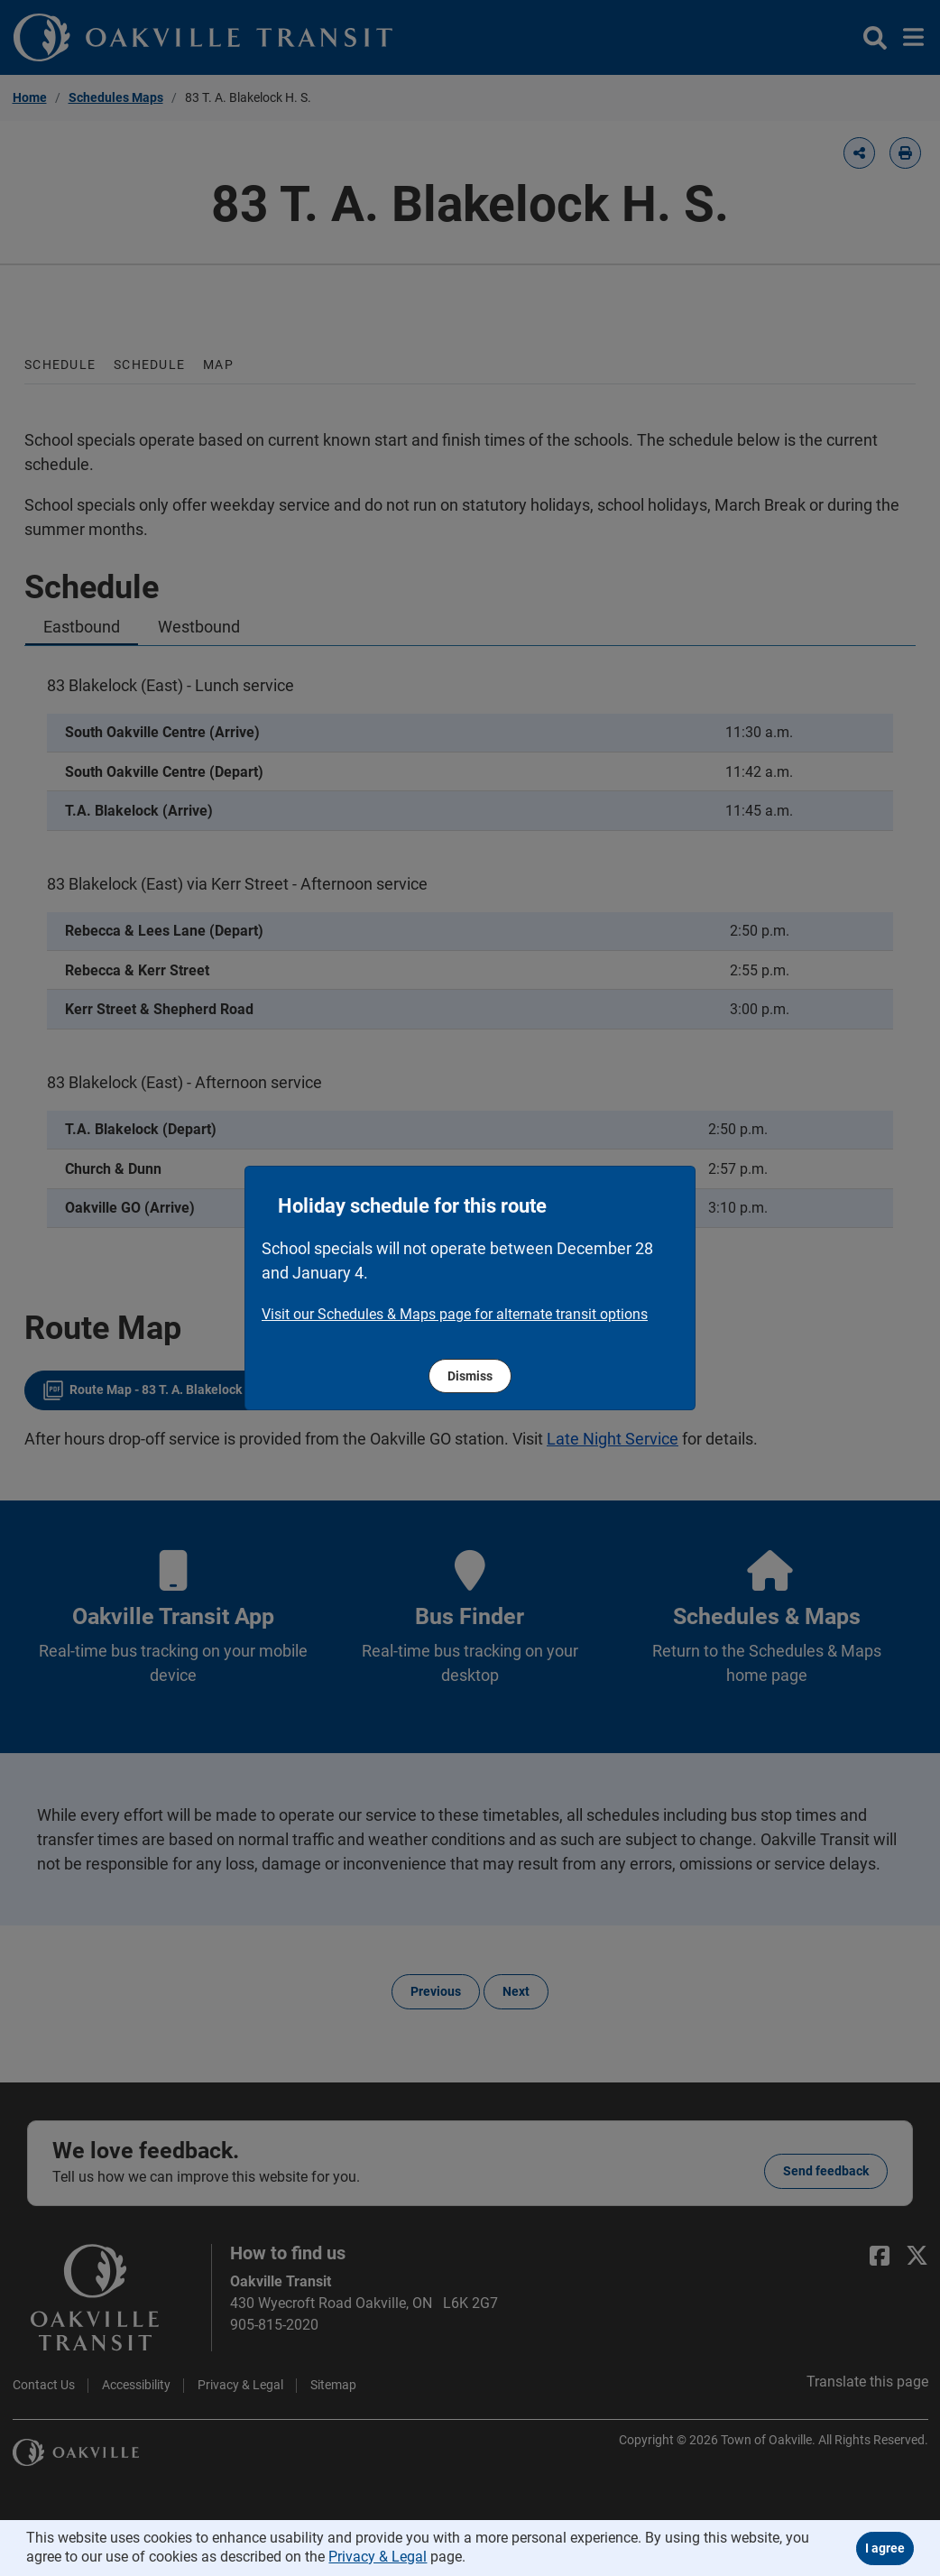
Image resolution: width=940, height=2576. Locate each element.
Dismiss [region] (470, 1376)
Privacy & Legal (377, 2556)
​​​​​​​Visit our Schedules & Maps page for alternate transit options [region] (455, 1314)
